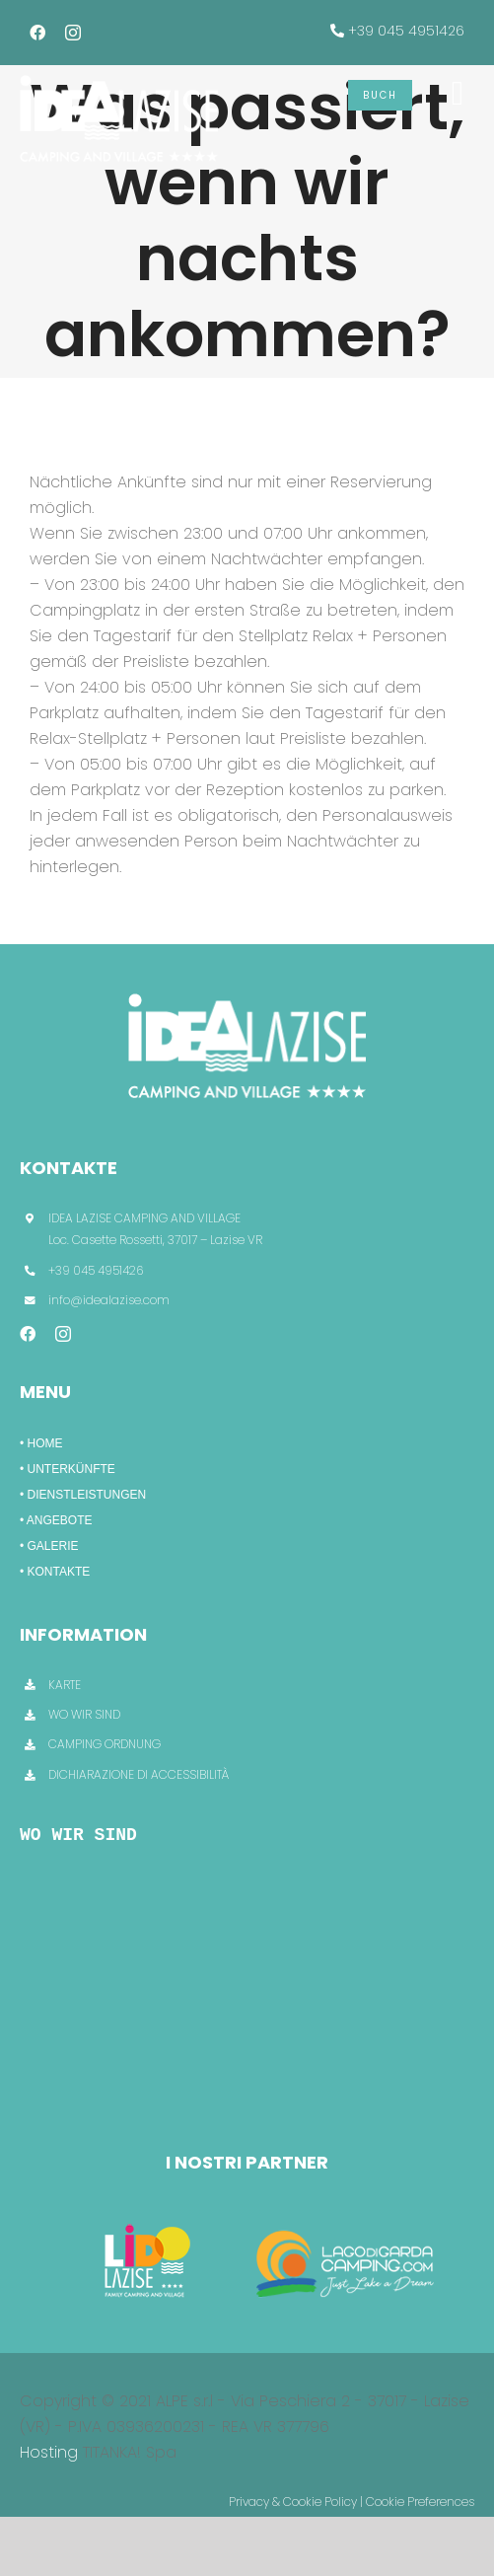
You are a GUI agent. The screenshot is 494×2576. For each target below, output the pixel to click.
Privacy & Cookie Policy (293, 2501)
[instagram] (73, 32)
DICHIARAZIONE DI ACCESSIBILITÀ (138, 1774)
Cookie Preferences (420, 2501)
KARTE (64, 1684)
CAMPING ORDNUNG (104, 1743)
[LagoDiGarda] (347, 2221)
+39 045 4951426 (406, 30)
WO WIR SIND (84, 1714)
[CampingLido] (147, 2221)
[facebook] (37, 32)
